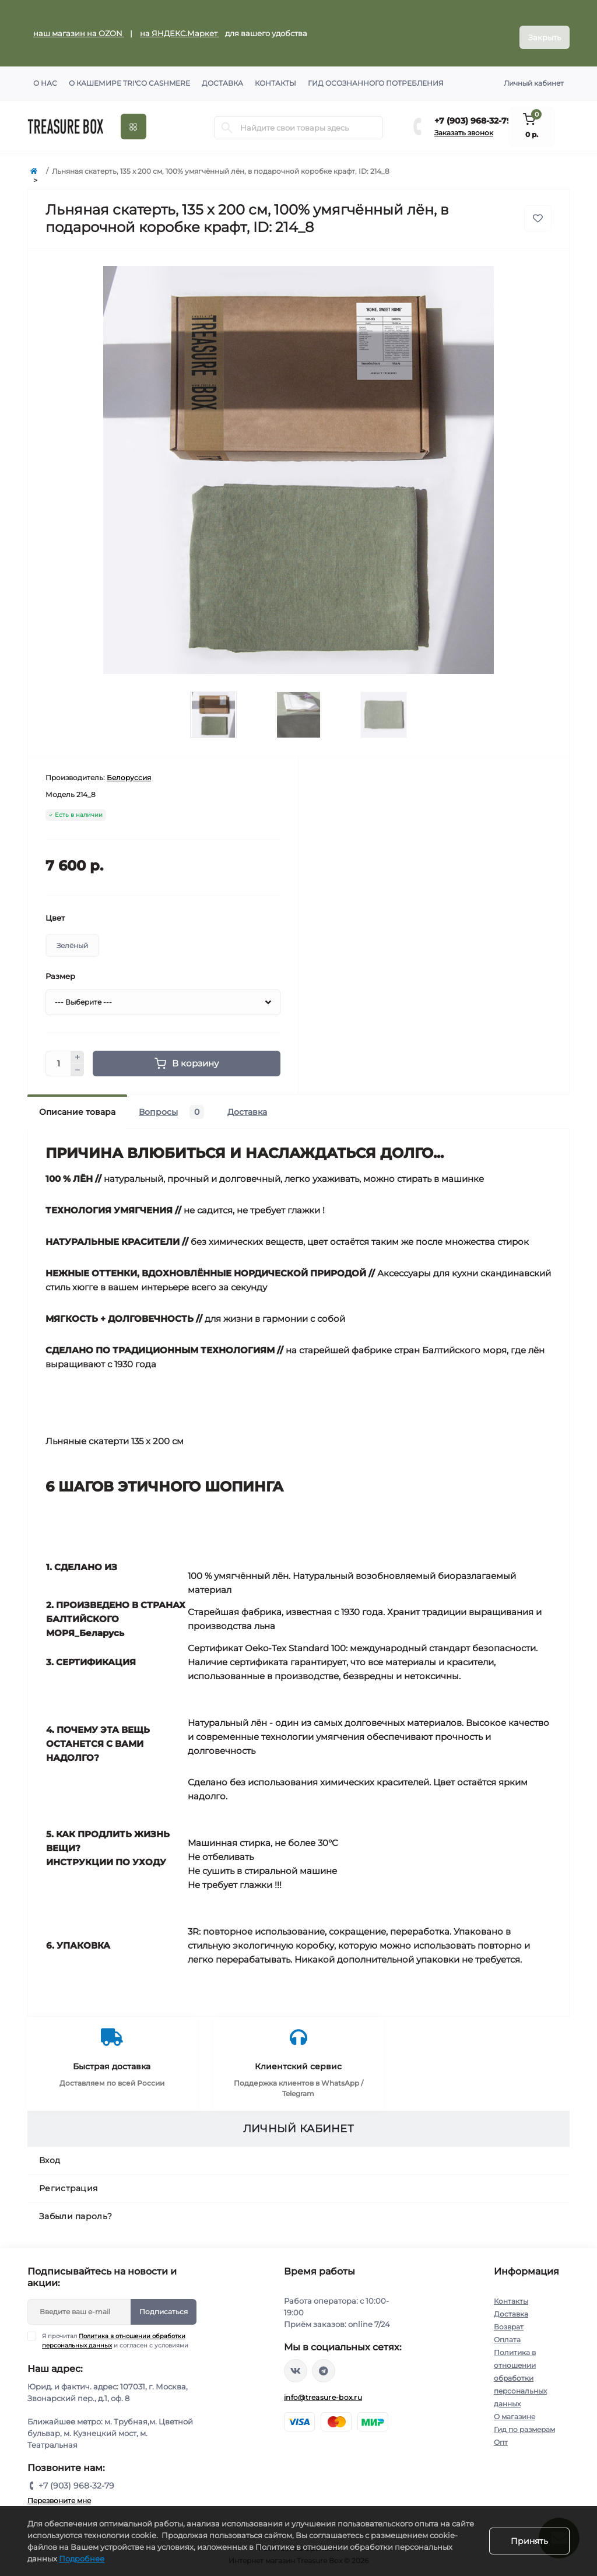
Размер (60, 968)
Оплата (507, 2331)
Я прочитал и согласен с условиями (115, 2332)
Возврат (509, 2318)
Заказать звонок (463, 124)
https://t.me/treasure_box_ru (323, 2362)
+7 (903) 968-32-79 (473, 112)
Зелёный (72, 937)
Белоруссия (129, 769)
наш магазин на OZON (78, 29)
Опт (501, 2434)
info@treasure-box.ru (323, 2389)
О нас (45, 75)
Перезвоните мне (59, 2492)
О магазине (514, 2408)
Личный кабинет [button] (534, 75)
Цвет (55, 909)
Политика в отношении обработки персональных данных (520, 2370)
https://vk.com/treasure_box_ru (295, 2362)
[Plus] (77, 1049)
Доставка (222, 75)
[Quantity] (58, 1055)
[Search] (227, 120)
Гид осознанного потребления (376, 75)
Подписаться (163, 2303)
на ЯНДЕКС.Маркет (179, 29)
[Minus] (77, 1062)
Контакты (275, 75)
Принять (529, 2541)
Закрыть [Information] (544, 29)
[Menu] (133, 119)
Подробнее (81, 2558)
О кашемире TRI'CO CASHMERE (129, 75)
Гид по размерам (524, 2421)
